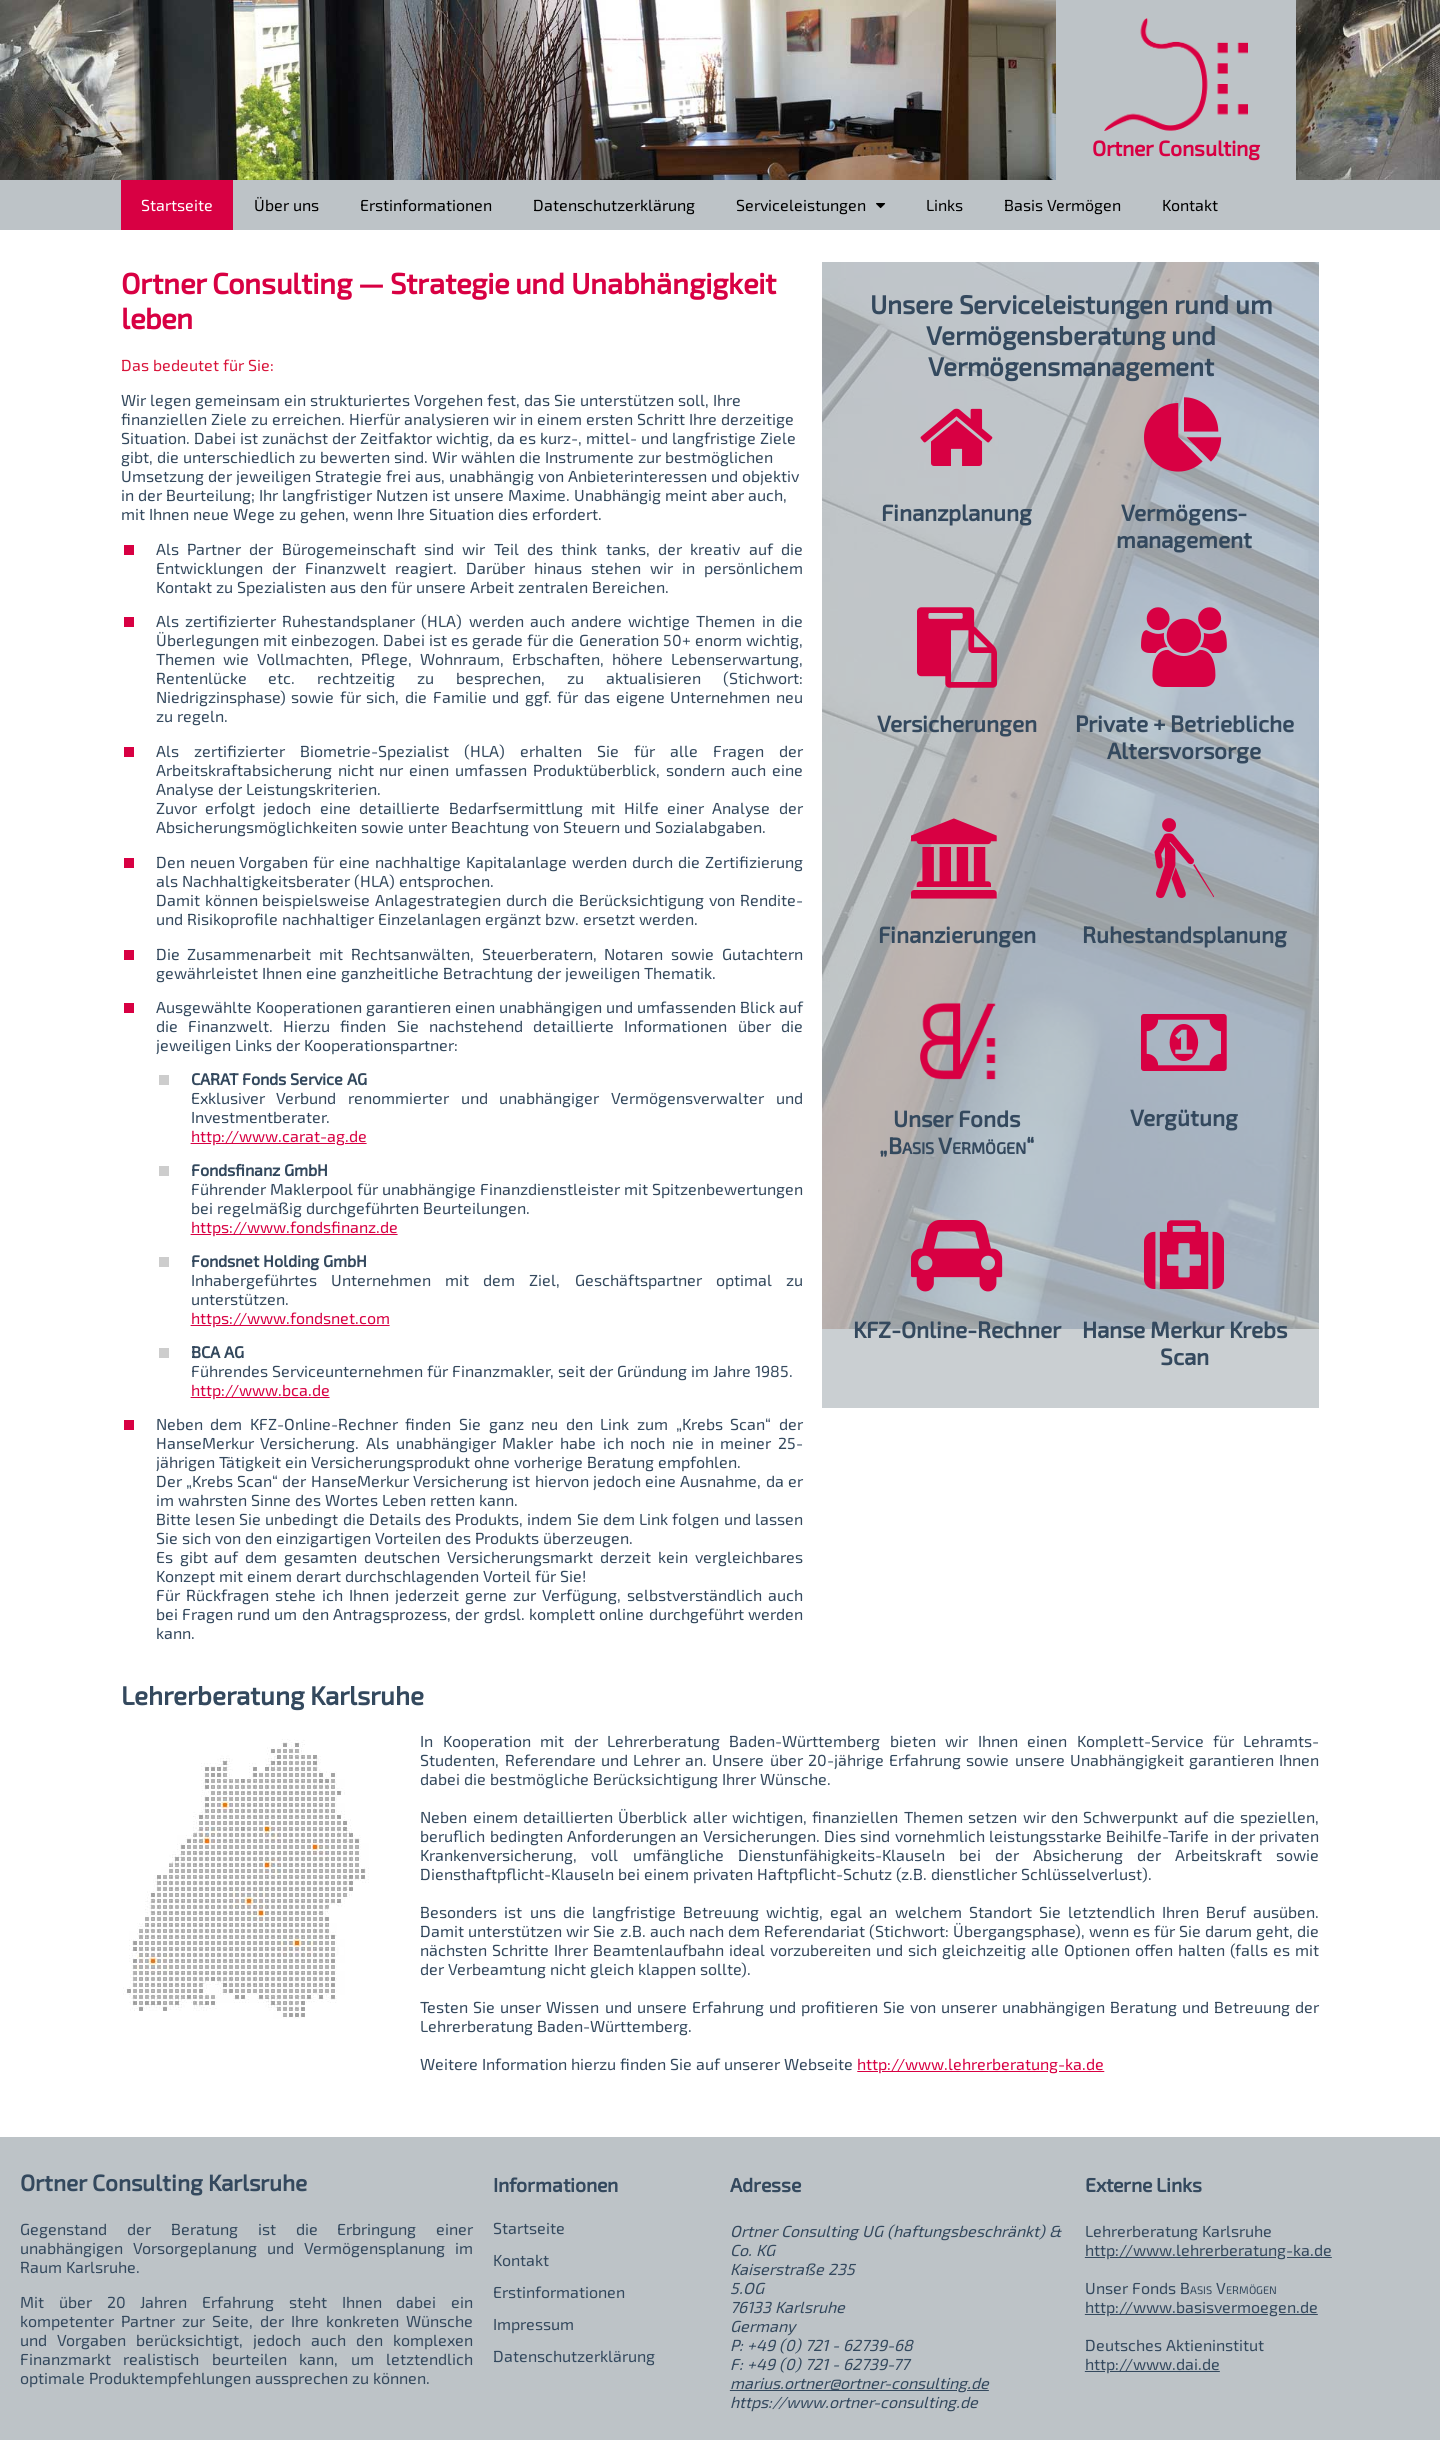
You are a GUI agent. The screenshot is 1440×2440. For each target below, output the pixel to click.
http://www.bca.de (260, 1389)
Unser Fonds (956, 1118)
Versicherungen (957, 723)
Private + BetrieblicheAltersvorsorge (1184, 737)
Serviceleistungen (810, 200)
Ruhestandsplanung (1184, 934)
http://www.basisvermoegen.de (1201, 2306)
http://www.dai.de (1152, 2363)
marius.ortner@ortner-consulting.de (859, 2382)
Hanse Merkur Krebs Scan (1184, 1343)
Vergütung (1184, 1117)
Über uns (286, 204)
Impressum (533, 2323)
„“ (956, 1145)
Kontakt (1190, 204)
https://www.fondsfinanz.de (294, 1226)
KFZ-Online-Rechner (957, 1329)
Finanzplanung (956, 512)
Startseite (177, 204)
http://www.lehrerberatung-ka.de (980, 2063)
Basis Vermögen (1062, 204)
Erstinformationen (426, 204)
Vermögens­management (1184, 526)
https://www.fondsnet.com (290, 1317)
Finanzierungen (957, 934)
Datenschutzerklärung (614, 204)
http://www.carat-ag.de (279, 1135)
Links (944, 204)
